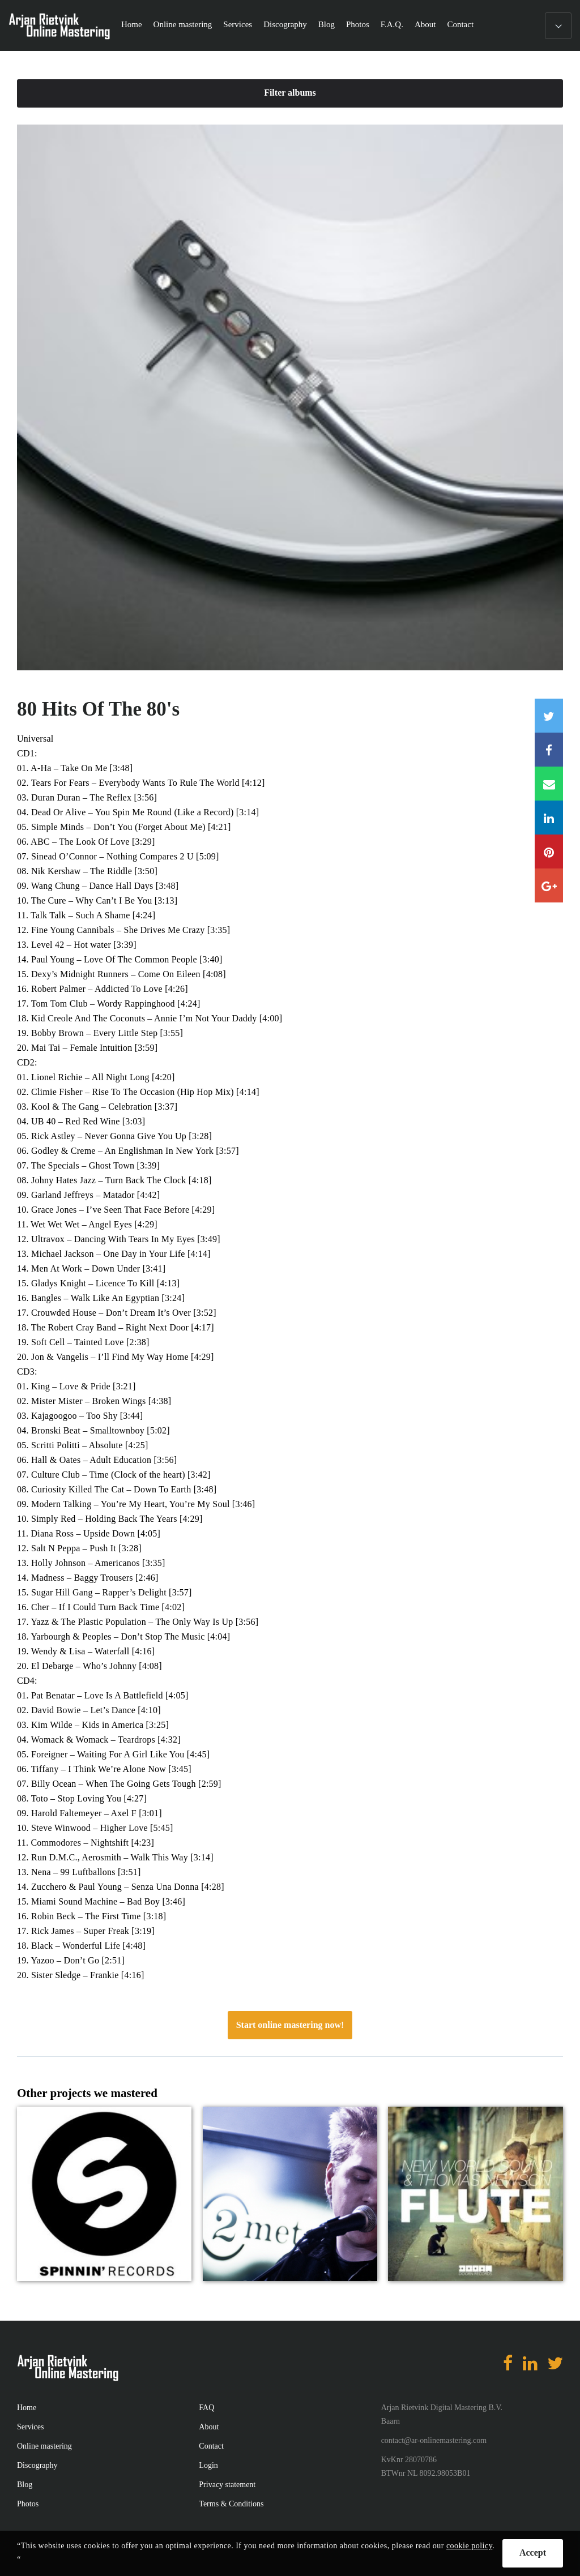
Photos (357, 24)
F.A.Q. (392, 24)
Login (208, 2465)
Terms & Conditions (231, 2504)
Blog (326, 24)
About (425, 24)
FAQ (206, 2407)
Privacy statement (227, 2484)
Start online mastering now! (290, 2025)
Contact (460, 24)
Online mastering (182, 24)
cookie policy (469, 2545)
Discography (285, 24)
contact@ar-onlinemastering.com (434, 2440)
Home (131, 24)
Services (237, 24)
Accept (532, 2552)
